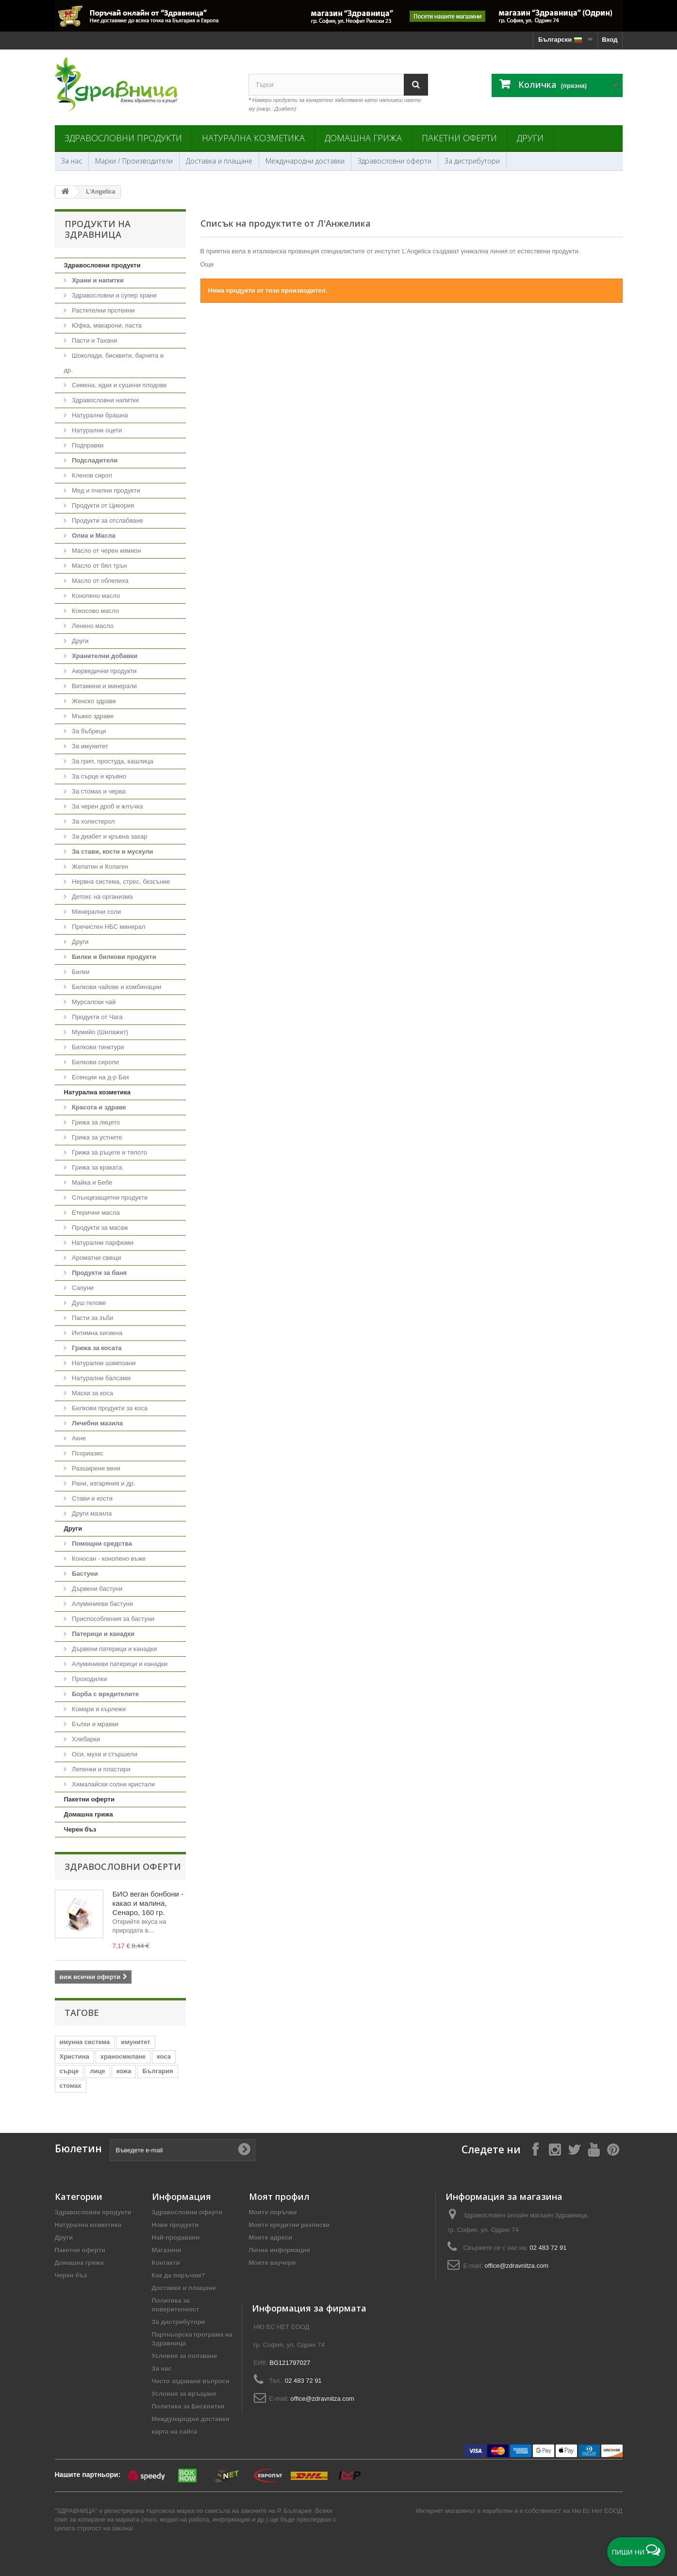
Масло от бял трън (98, 565)
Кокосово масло (94, 610)
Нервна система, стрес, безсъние (120, 881)
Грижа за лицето (95, 1122)
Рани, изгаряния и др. (102, 1483)
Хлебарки (85, 1739)
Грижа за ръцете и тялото (108, 1152)
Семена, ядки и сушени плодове (118, 385)
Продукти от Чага (96, 1017)
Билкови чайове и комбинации (116, 987)
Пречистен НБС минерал (108, 926)
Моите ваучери (272, 2262)
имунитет (135, 2042)
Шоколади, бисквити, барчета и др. (114, 363)
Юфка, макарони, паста (106, 325)
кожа (124, 2071)
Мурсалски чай (93, 1002)
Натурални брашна (99, 415)
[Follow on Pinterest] (613, 2149)
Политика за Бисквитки (188, 2406)
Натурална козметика (253, 138)
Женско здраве (93, 701)
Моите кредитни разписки (289, 2225)
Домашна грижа (363, 138)
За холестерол (92, 821)
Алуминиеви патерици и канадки (119, 1664)
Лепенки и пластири (100, 1769)
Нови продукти (175, 2225)
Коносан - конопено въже (108, 1558)
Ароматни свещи (95, 1257)
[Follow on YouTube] (593, 2149)
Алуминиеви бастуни (101, 1603)
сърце (69, 2071)
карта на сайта (175, 2431)
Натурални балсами (100, 1378)
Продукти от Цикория (102, 505)
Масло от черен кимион (105, 550)
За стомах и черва (98, 791)
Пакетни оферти (459, 138)
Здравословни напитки (104, 400)
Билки (80, 971)
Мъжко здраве (92, 716)
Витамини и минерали (103, 686)
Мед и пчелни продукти (105, 490)
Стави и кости (91, 1498)
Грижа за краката (96, 1167)
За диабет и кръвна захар (109, 836)
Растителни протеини (102, 310)
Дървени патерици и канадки (113, 1648)
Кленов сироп (91, 475)
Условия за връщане (184, 2393)
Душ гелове (88, 1302)
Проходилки (88, 1679)
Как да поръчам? (178, 2275)
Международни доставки (305, 160)
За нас (71, 160)
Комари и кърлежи (98, 1709)
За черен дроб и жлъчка (106, 806)
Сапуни (82, 1287)
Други (530, 138)
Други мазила (91, 1513)
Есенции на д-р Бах (100, 1077)
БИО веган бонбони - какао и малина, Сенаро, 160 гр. (148, 1903)
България (157, 2071)
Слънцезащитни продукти (109, 1197)
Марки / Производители (134, 160)
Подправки (87, 445)
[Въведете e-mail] (182, 2150)
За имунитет (89, 746)
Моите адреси (271, 2237)
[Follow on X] (574, 2149)
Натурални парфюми (102, 1242)
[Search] (416, 85)
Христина (74, 2056)
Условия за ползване (184, 2356)
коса (164, 2056)
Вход (609, 39)
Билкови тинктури (97, 1047)
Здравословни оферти (394, 160)
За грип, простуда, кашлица (111, 761)
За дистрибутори (472, 160)
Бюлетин (78, 2149)
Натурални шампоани (103, 1363)
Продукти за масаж (99, 1227)
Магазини (167, 2250)
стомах (71, 2085)
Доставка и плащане (219, 160)
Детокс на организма (101, 896)
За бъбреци (88, 731)
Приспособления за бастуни (112, 1618)
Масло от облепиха (99, 580)
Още (207, 264)
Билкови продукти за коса (109, 1408)
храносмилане (123, 2056)
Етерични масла (95, 1212)
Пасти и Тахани (93, 340)
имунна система (85, 2042)
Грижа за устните (96, 1137)
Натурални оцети (96, 430)
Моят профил (279, 2196)
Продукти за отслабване (107, 520)
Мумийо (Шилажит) (99, 1032)
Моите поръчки (273, 2212)
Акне (78, 1438)
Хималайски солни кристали (112, 1784)
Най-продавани (176, 2237)
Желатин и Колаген (99, 866)
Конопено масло (95, 595)
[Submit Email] (244, 2150)
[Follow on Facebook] (535, 2149)
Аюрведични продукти (103, 671)
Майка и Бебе (91, 1182)
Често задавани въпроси (191, 2381)
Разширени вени (95, 1468)
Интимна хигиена (96, 1333)
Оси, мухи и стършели (103, 1754)
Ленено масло (92, 625)
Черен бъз (80, 1829)
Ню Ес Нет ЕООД (597, 2510)
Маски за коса (91, 1393)
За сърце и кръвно (98, 776)
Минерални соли (95, 911)
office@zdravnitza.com (516, 2265)
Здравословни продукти (123, 138)
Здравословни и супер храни (113, 295)
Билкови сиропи (94, 1062)
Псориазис (86, 1453)
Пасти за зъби (92, 1317)
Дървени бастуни (96, 1588)
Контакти (166, 2262)
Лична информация (279, 2250)
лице (97, 2071)
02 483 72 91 (547, 2247)
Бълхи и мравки (94, 1724)
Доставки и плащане (184, 2288)
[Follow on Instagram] (555, 2149)
